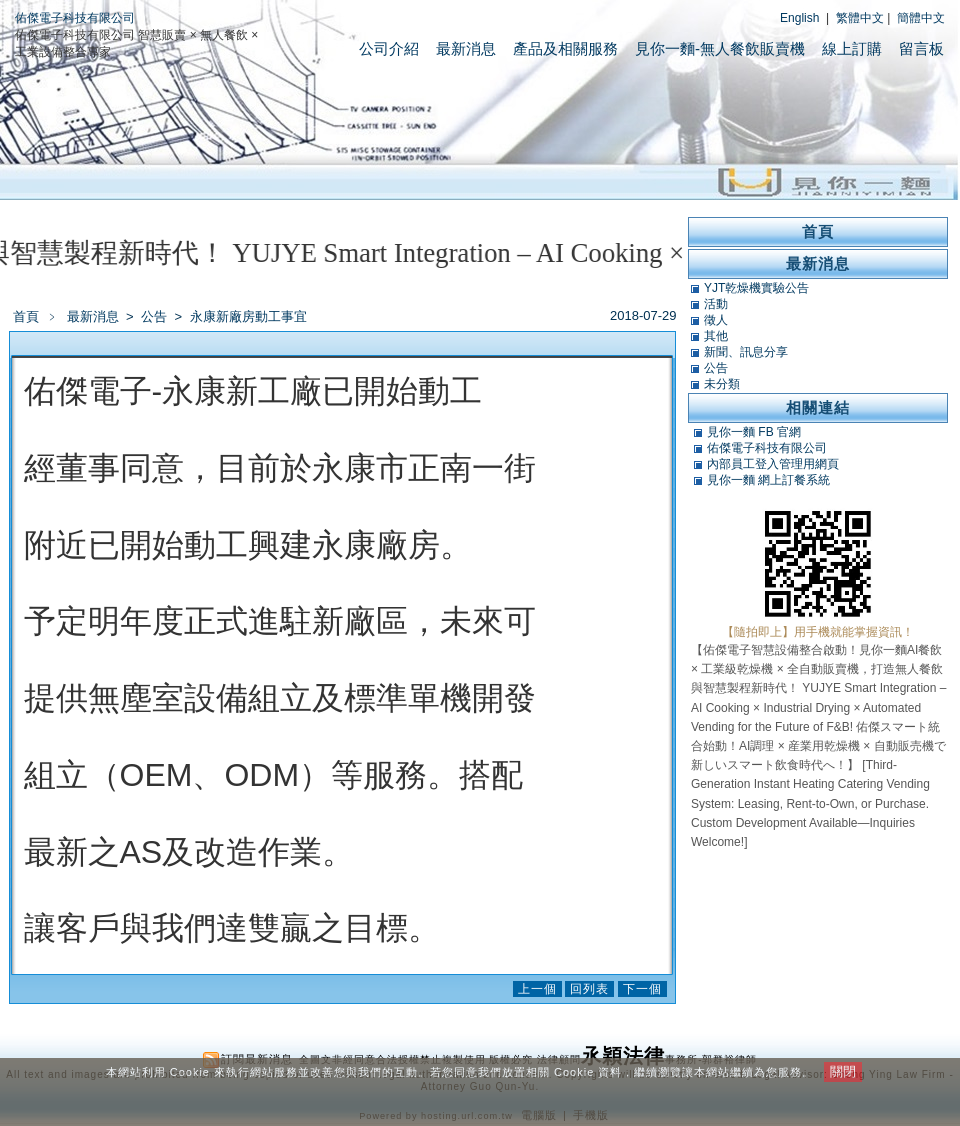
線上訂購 (852, 48)
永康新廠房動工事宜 (248, 316)
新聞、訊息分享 (746, 352)
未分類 (722, 384)
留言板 (921, 48)
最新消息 (466, 48)
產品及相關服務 (565, 48)
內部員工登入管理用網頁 (773, 464)
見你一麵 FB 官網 (754, 432)
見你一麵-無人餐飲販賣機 (720, 48)
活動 (716, 304)
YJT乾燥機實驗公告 (756, 288)
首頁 (26, 316)
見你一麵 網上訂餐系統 (768, 480)
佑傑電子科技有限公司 (75, 18)
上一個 (537, 989)
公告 (155, 316)
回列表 (589, 989)
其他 (716, 336)
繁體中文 (860, 18)
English (799, 18)
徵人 (716, 320)
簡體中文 (921, 18)
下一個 (642, 989)
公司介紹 (389, 48)
